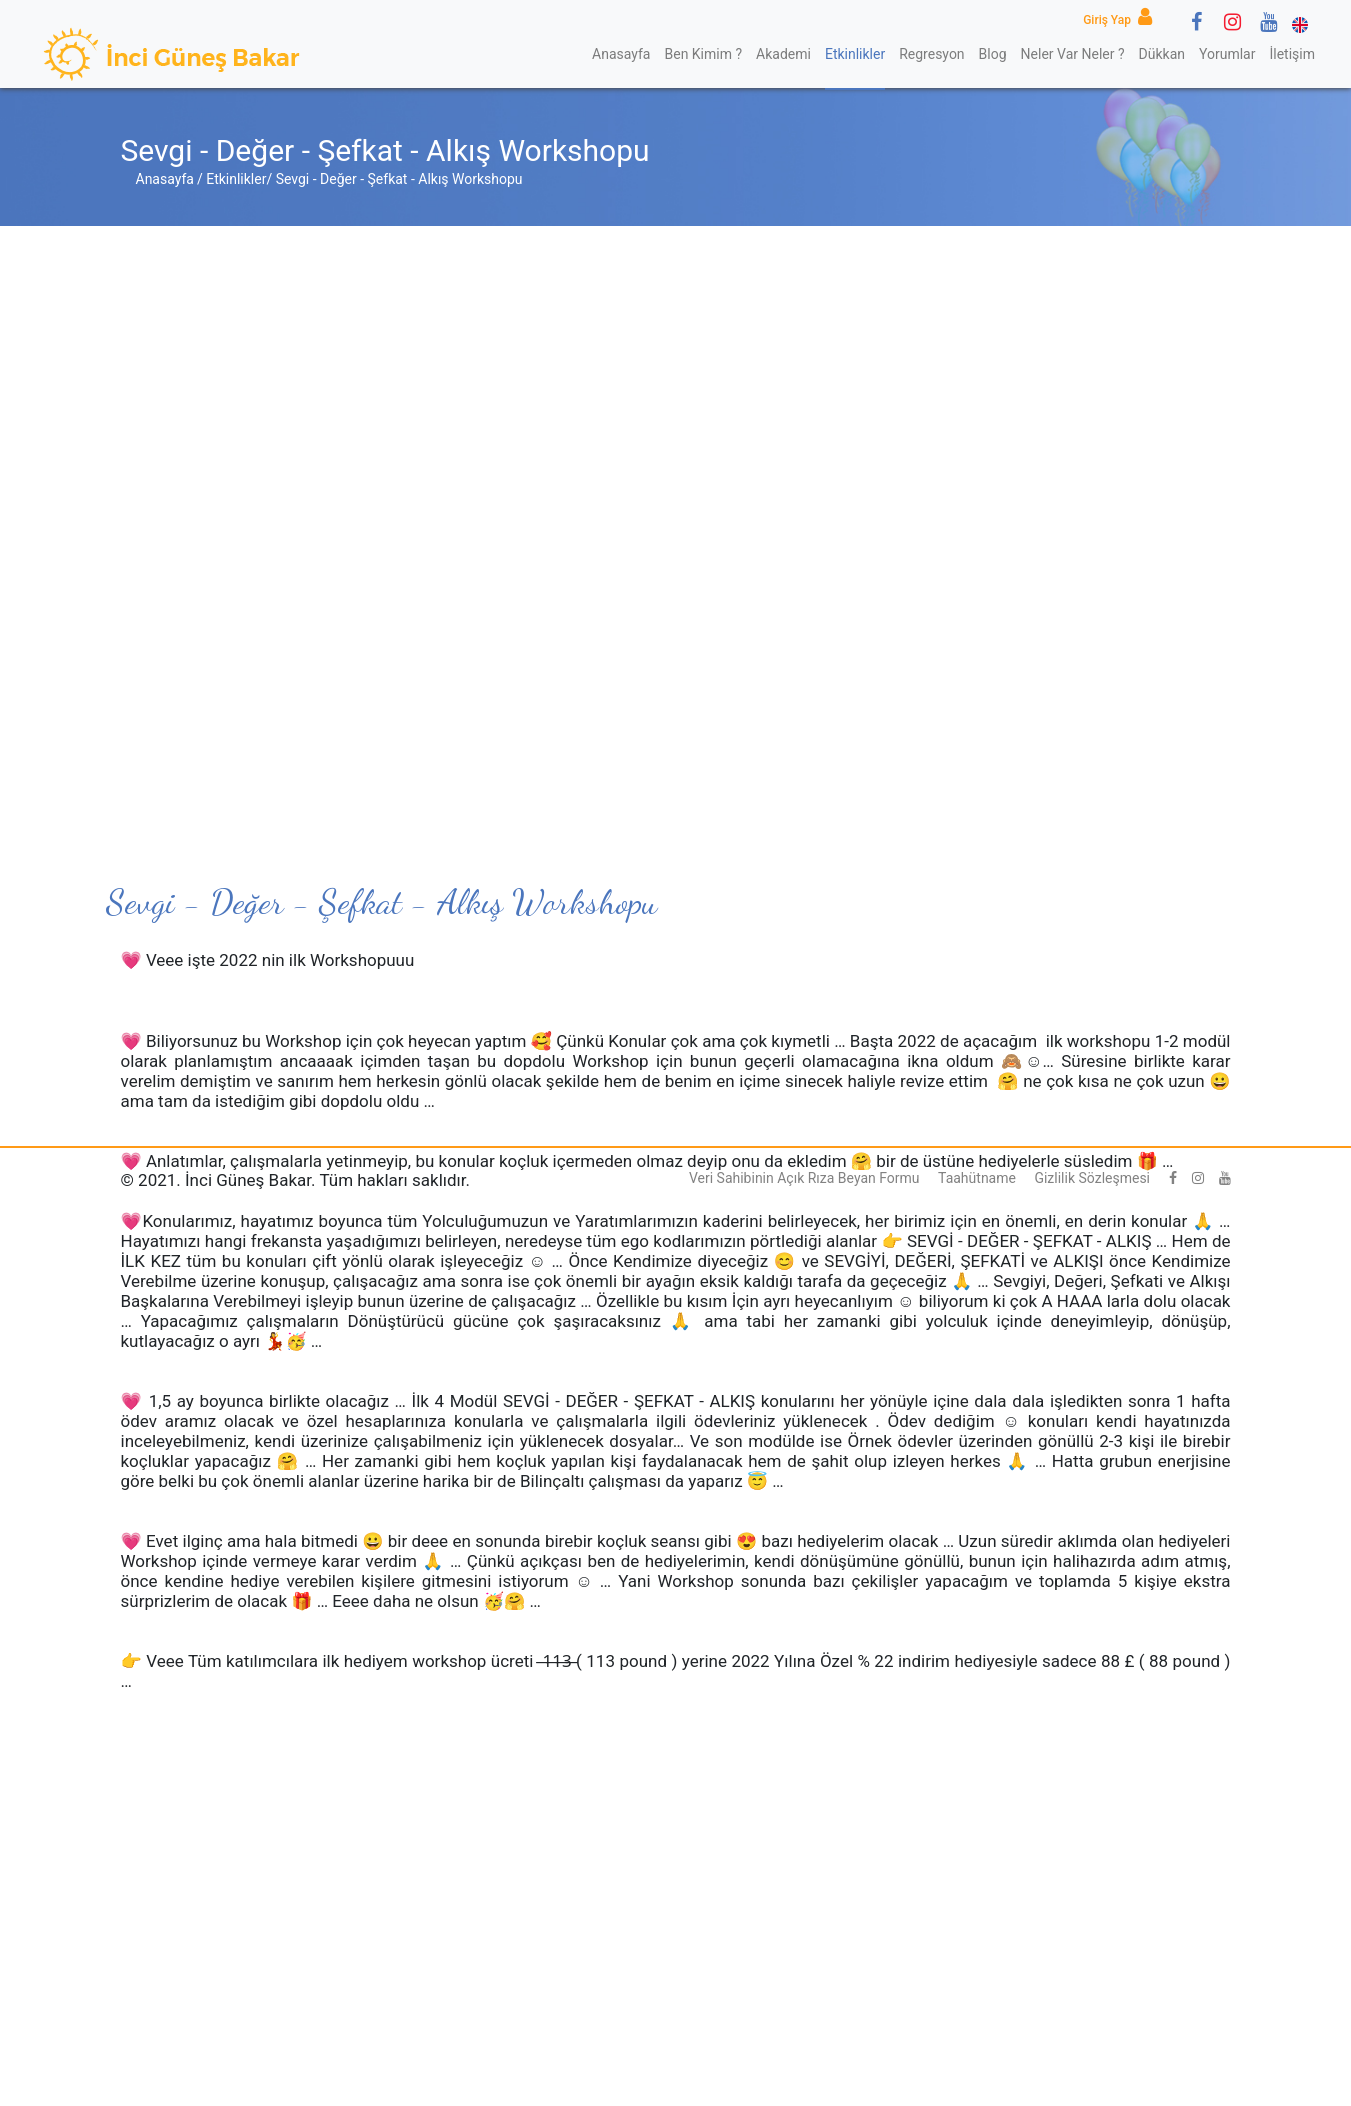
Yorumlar (1227, 54)
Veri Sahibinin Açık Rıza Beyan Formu (804, 1178)
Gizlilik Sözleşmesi (1092, 1178)
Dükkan (1162, 54)
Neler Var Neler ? (1073, 54)
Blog (993, 54)
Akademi (783, 54)
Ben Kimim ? (703, 54)
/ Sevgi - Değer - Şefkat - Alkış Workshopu (394, 179)
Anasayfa (621, 54)
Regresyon (931, 54)
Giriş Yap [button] (1121, 20)
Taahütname (977, 1178)
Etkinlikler (855, 54)
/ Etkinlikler (232, 179)
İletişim (1292, 54)
